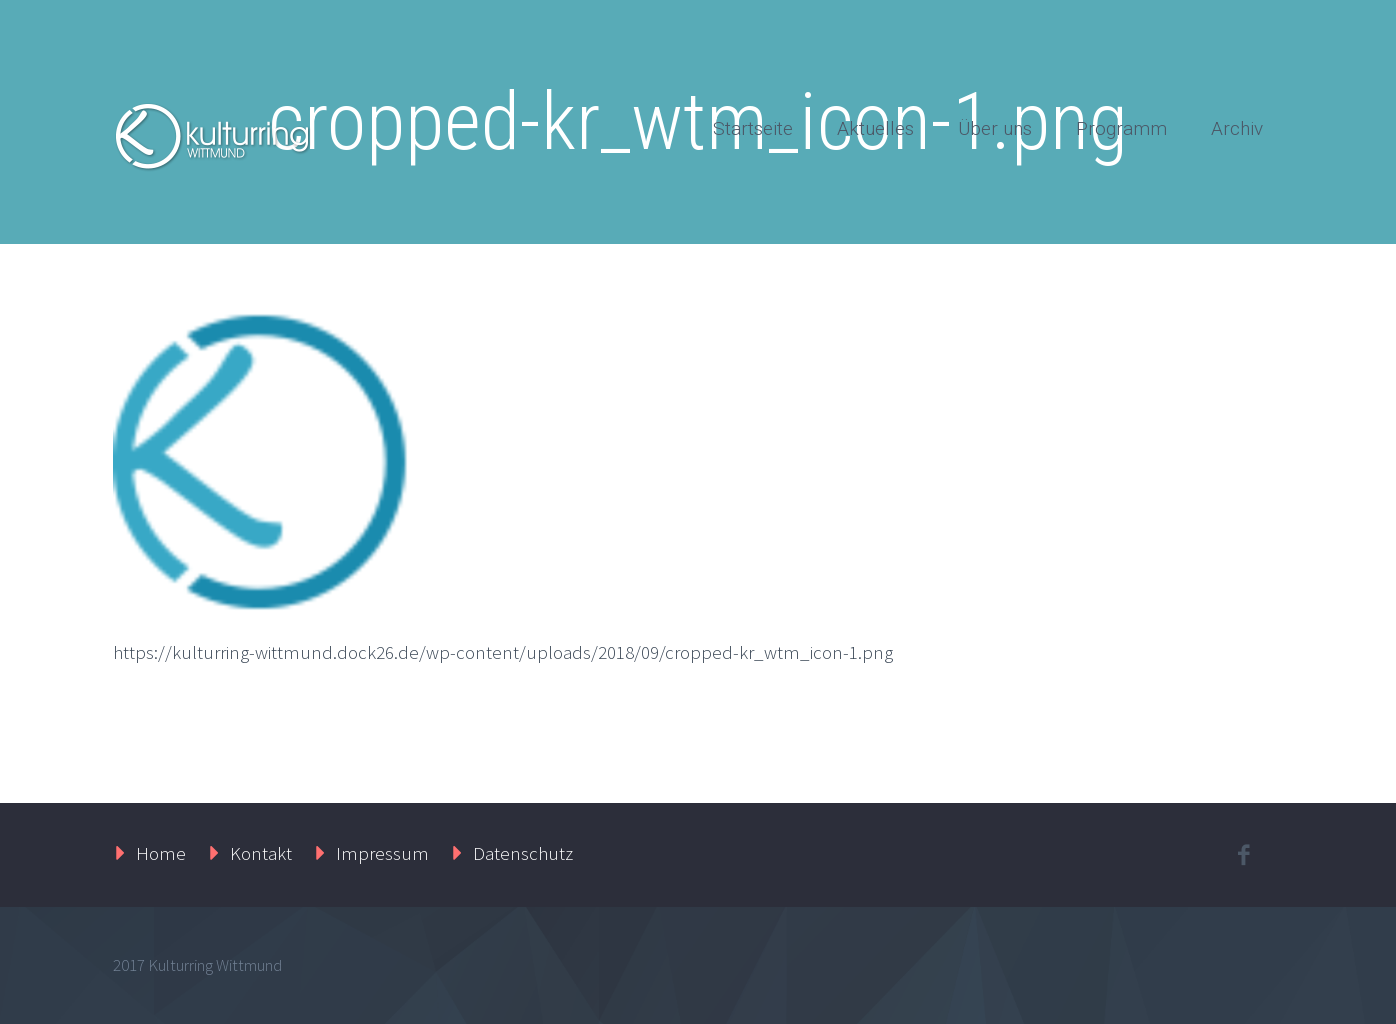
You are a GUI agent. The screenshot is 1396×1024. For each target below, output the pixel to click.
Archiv (1237, 128)
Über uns (995, 128)
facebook (1243, 855)
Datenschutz (523, 853)
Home (161, 853)
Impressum (382, 853)
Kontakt (261, 853)
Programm (1121, 128)
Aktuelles (875, 128)
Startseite (753, 128)
